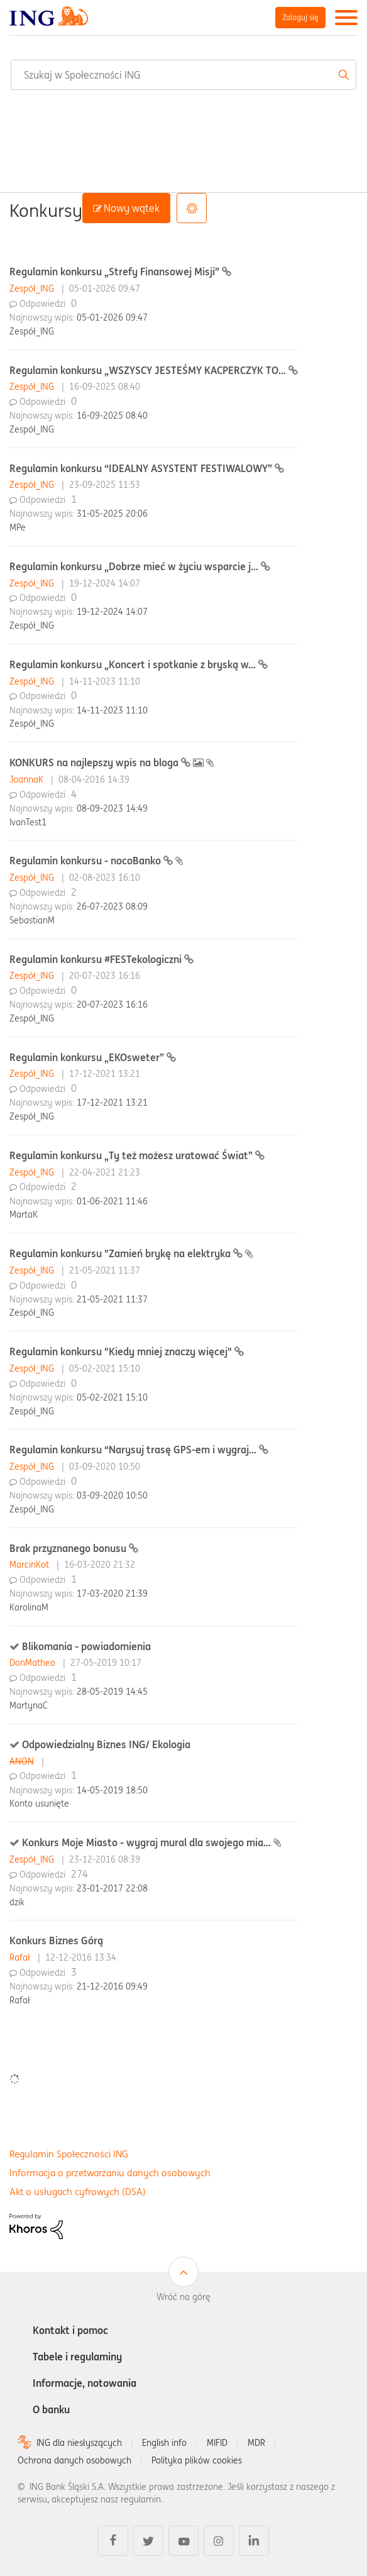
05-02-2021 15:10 (112, 1397)
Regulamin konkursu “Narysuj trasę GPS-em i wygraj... (134, 1449)
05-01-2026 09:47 (112, 317)
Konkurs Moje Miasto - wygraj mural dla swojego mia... (147, 1842)
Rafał (21, 1957)
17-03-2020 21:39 (112, 1593)
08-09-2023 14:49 (112, 808)
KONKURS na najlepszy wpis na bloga (95, 762)
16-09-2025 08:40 (112, 415)
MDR (256, 2442)
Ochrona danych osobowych (74, 2460)
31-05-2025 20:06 (112, 513)
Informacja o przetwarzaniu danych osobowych (110, 2173)
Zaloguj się (300, 17)
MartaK (23, 1214)
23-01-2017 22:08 (112, 1888)
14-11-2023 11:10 (112, 710)
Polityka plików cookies (196, 2460)
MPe (17, 527)
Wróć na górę (183, 2297)
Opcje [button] (192, 208)
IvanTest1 (28, 822)
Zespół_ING (33, 288)
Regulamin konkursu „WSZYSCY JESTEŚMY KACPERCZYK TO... (148, 370)
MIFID (217, 2442)
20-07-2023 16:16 (112, 1004)
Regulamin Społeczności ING (68, 2154)
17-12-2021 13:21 (112, 1102)
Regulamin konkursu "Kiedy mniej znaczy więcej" (121, 1351)
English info (164, 2442)
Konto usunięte (39, 1803)
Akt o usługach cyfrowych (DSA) (77, 2192)
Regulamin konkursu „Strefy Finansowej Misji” (115, 271)
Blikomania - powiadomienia (86, 1646)
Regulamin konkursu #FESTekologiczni (96, 959)
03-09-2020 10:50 (112, 1495)
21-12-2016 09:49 (112, 1986)
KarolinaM (28, 1607)
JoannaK (27, 779)
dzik (17, 1902)
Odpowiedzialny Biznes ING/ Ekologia (106, 1744)
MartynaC (28, 1705)
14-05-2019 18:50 (112, 1790)
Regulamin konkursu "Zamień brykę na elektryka (121, 1253)
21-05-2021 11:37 (112, 1299)
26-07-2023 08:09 (112, 906)
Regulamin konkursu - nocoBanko (86, 860)
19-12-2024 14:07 (112, 611)
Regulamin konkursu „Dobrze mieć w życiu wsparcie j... (135, 566)
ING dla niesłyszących (79, 2442)
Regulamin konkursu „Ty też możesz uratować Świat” (132, 1155)
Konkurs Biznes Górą (56, 1940)
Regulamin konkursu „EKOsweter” (88, 1057)
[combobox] (183, 75)
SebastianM (32, 920)
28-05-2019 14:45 (112, 1691)
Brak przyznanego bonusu (69, 1548)
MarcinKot (30, 1564)
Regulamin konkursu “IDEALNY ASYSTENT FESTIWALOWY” (142, 468)
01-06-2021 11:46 (112, 1201)
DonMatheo (33, 1662)
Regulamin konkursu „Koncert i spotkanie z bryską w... (133, 664)
